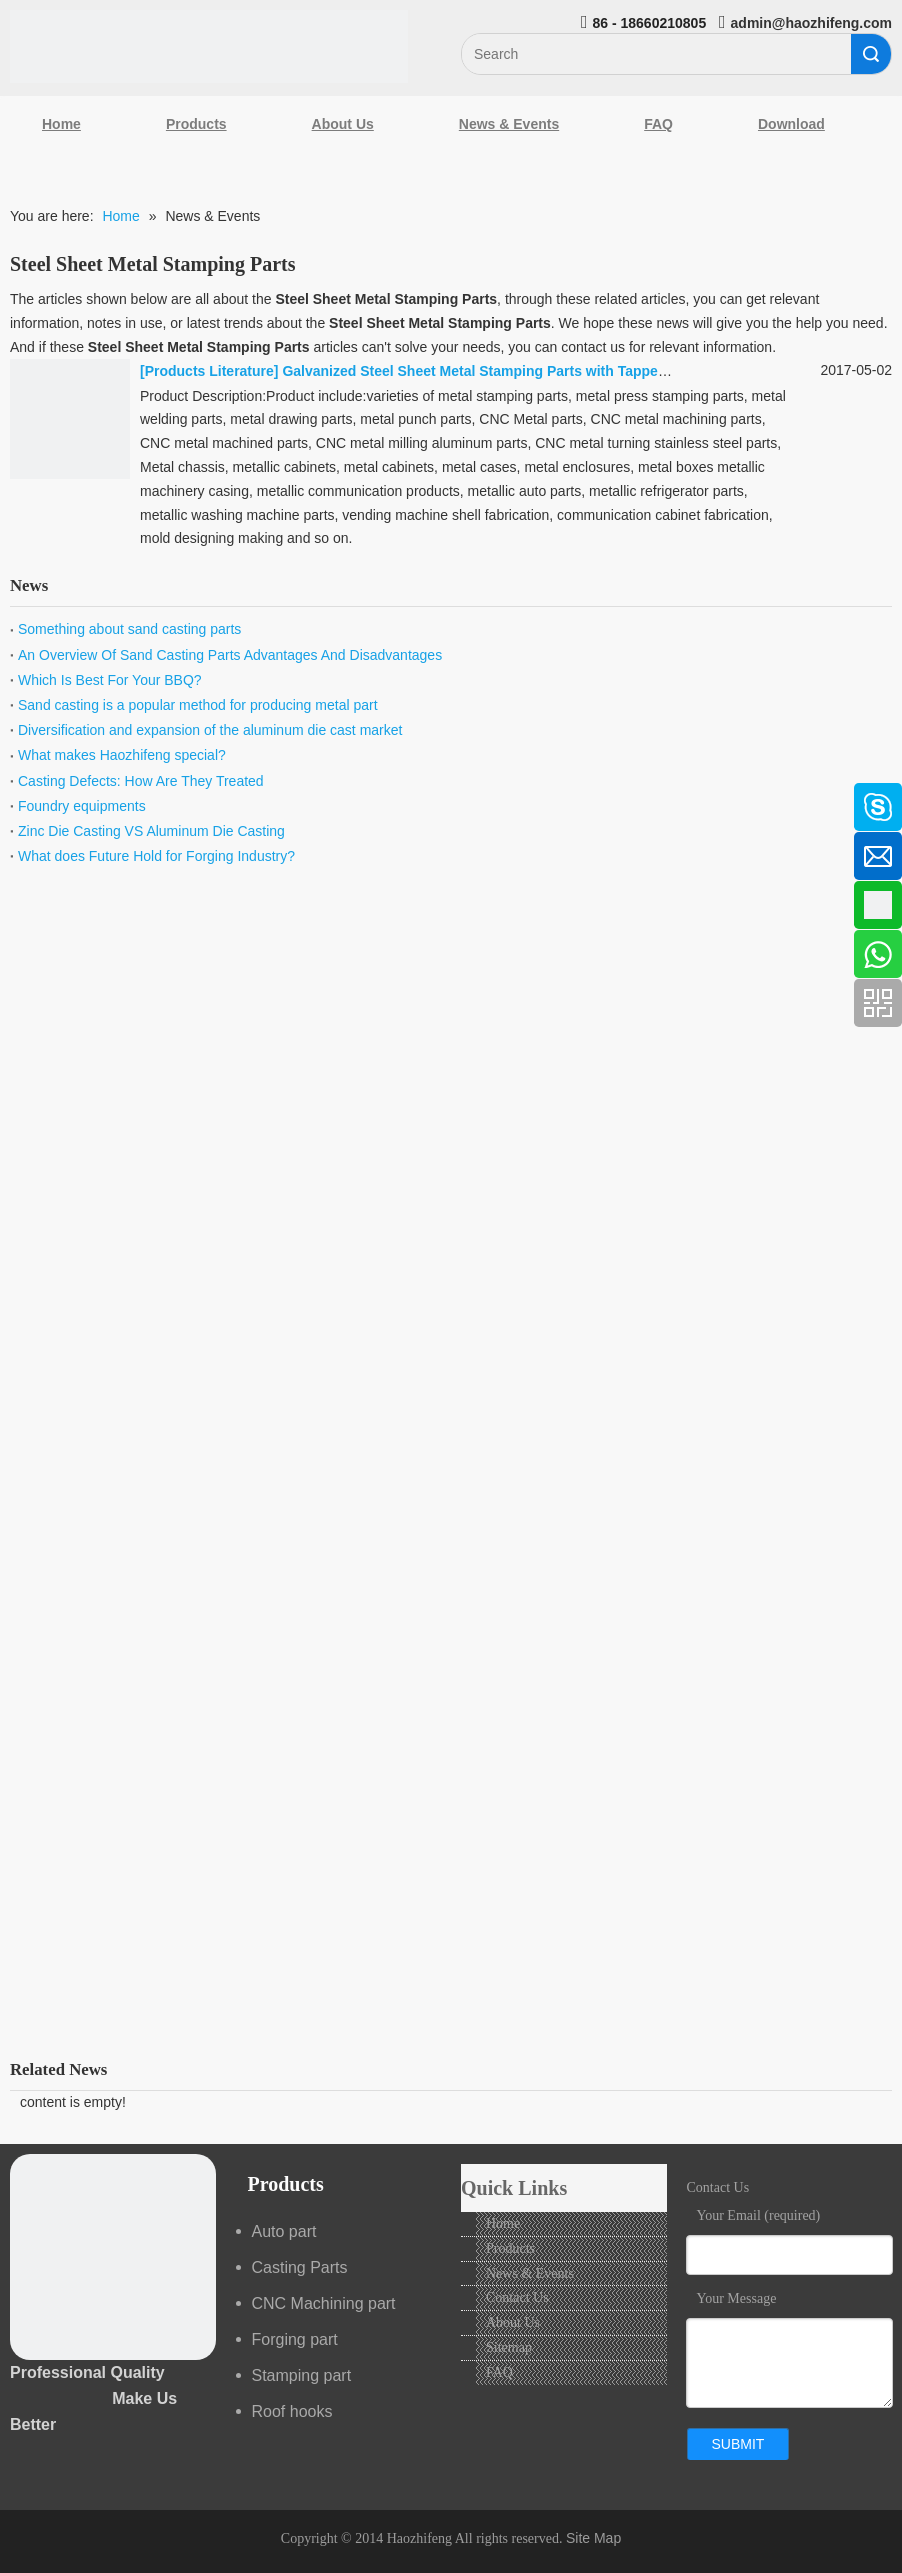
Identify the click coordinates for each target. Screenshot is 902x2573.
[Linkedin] (25, 850)
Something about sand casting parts (129, 629)
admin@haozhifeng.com (811, 23)
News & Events (509, 124)
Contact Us (517, 2297)
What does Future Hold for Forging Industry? (156, 856)
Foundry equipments (82, 806)
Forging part (295, 2339)
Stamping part (302, 2375)
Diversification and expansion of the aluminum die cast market (210, 730)
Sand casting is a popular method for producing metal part (198, 705)
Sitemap (509, 2347)
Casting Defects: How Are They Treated (141, 781)
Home (61, 124)
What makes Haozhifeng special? (122, 755)
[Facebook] (25, 797)
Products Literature (209, 371)
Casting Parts (300, 2267)
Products (196, 124)
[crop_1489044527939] (113, 2257)
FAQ (658, 124)
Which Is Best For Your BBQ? (110, 680)
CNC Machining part (324, 2303)
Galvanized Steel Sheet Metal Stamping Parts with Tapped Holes (495, 371)
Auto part (284, 2231)
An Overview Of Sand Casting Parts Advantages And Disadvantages (230, 655)
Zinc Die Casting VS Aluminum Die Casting (151, 831)
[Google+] (25, 903)
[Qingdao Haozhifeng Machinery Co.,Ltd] (209, 46)
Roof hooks (292, 2411)
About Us (343, 124)
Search (871, 54)
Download (791, 124)
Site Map (593, 2538)
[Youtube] (25, 956)
